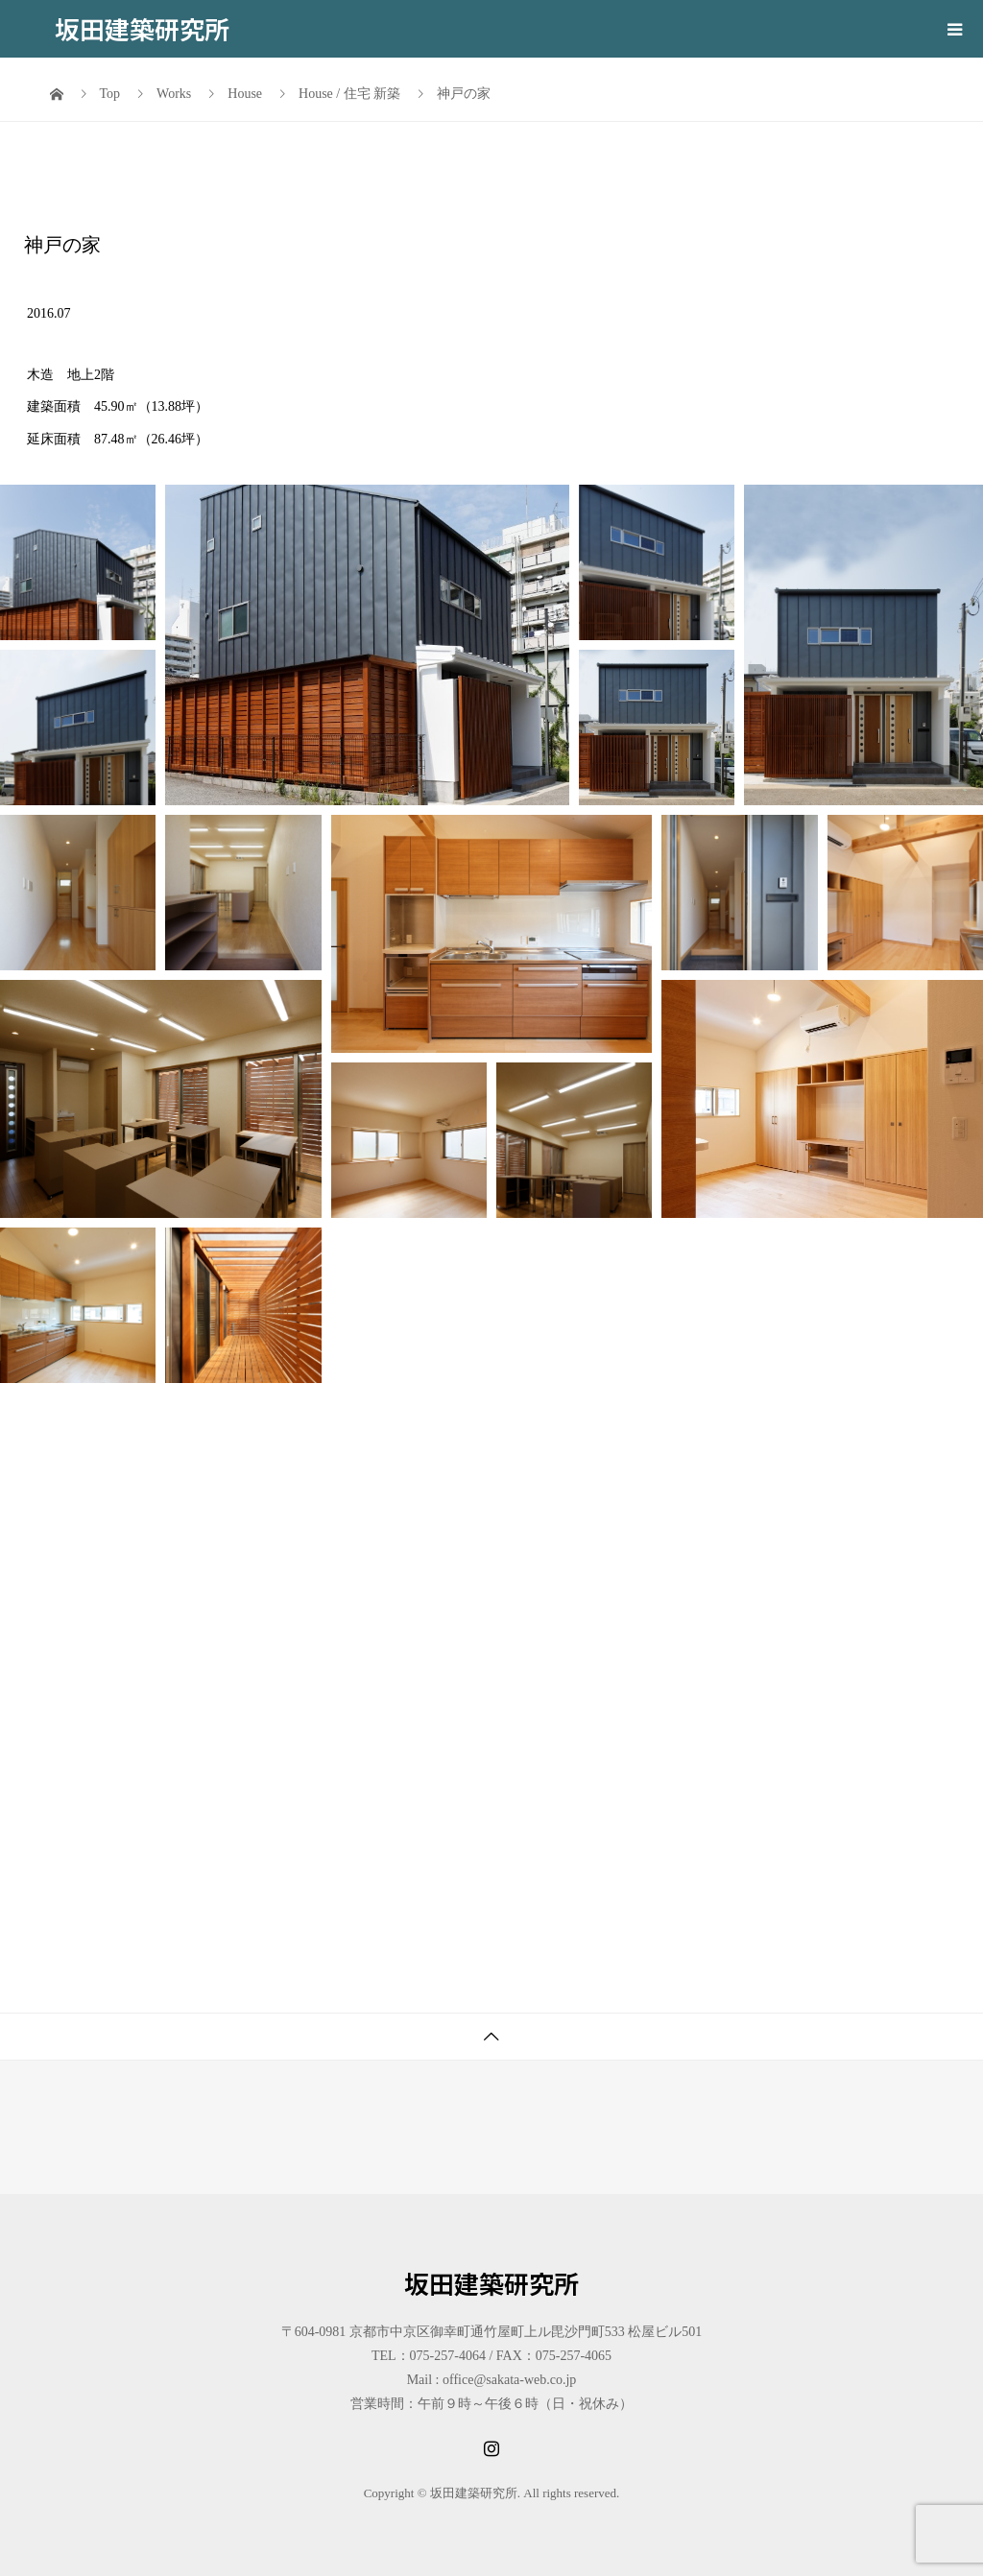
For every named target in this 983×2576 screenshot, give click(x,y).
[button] (78, 562)
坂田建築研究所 (142, 28)
